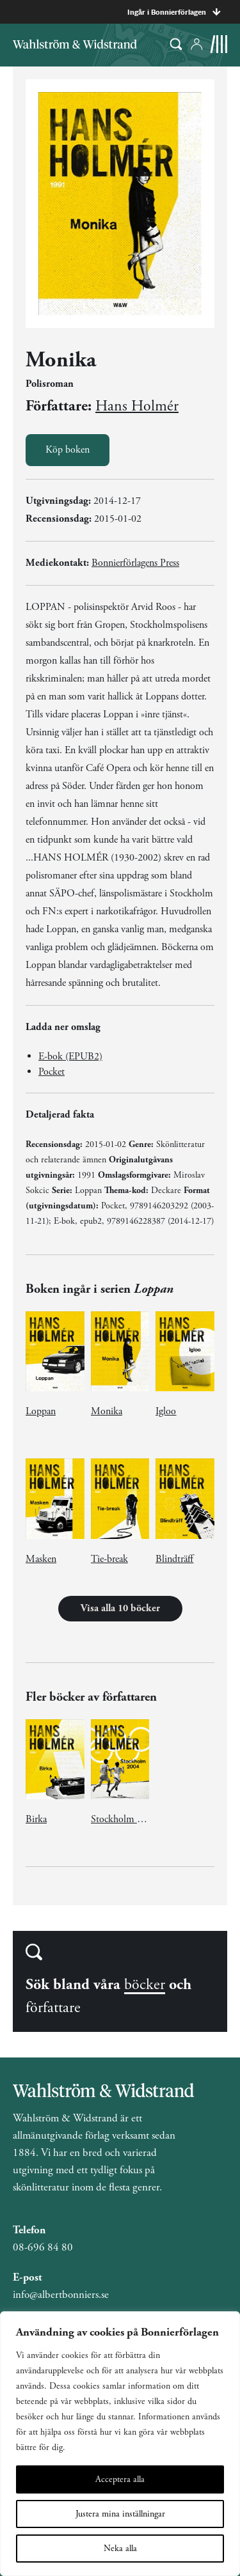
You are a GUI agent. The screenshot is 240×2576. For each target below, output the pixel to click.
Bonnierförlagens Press (135, 563)
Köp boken (67, 450)
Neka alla (120, 2548)
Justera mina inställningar (120, 2514)
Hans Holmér (137, 406)
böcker (144, 1984)
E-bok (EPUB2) (70, 1056)
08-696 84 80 (43, 2247)
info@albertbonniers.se (61, 2295)
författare (53, 2007)
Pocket (51, 1072)
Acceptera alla (120, 2479)
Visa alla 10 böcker (120, 1608)
